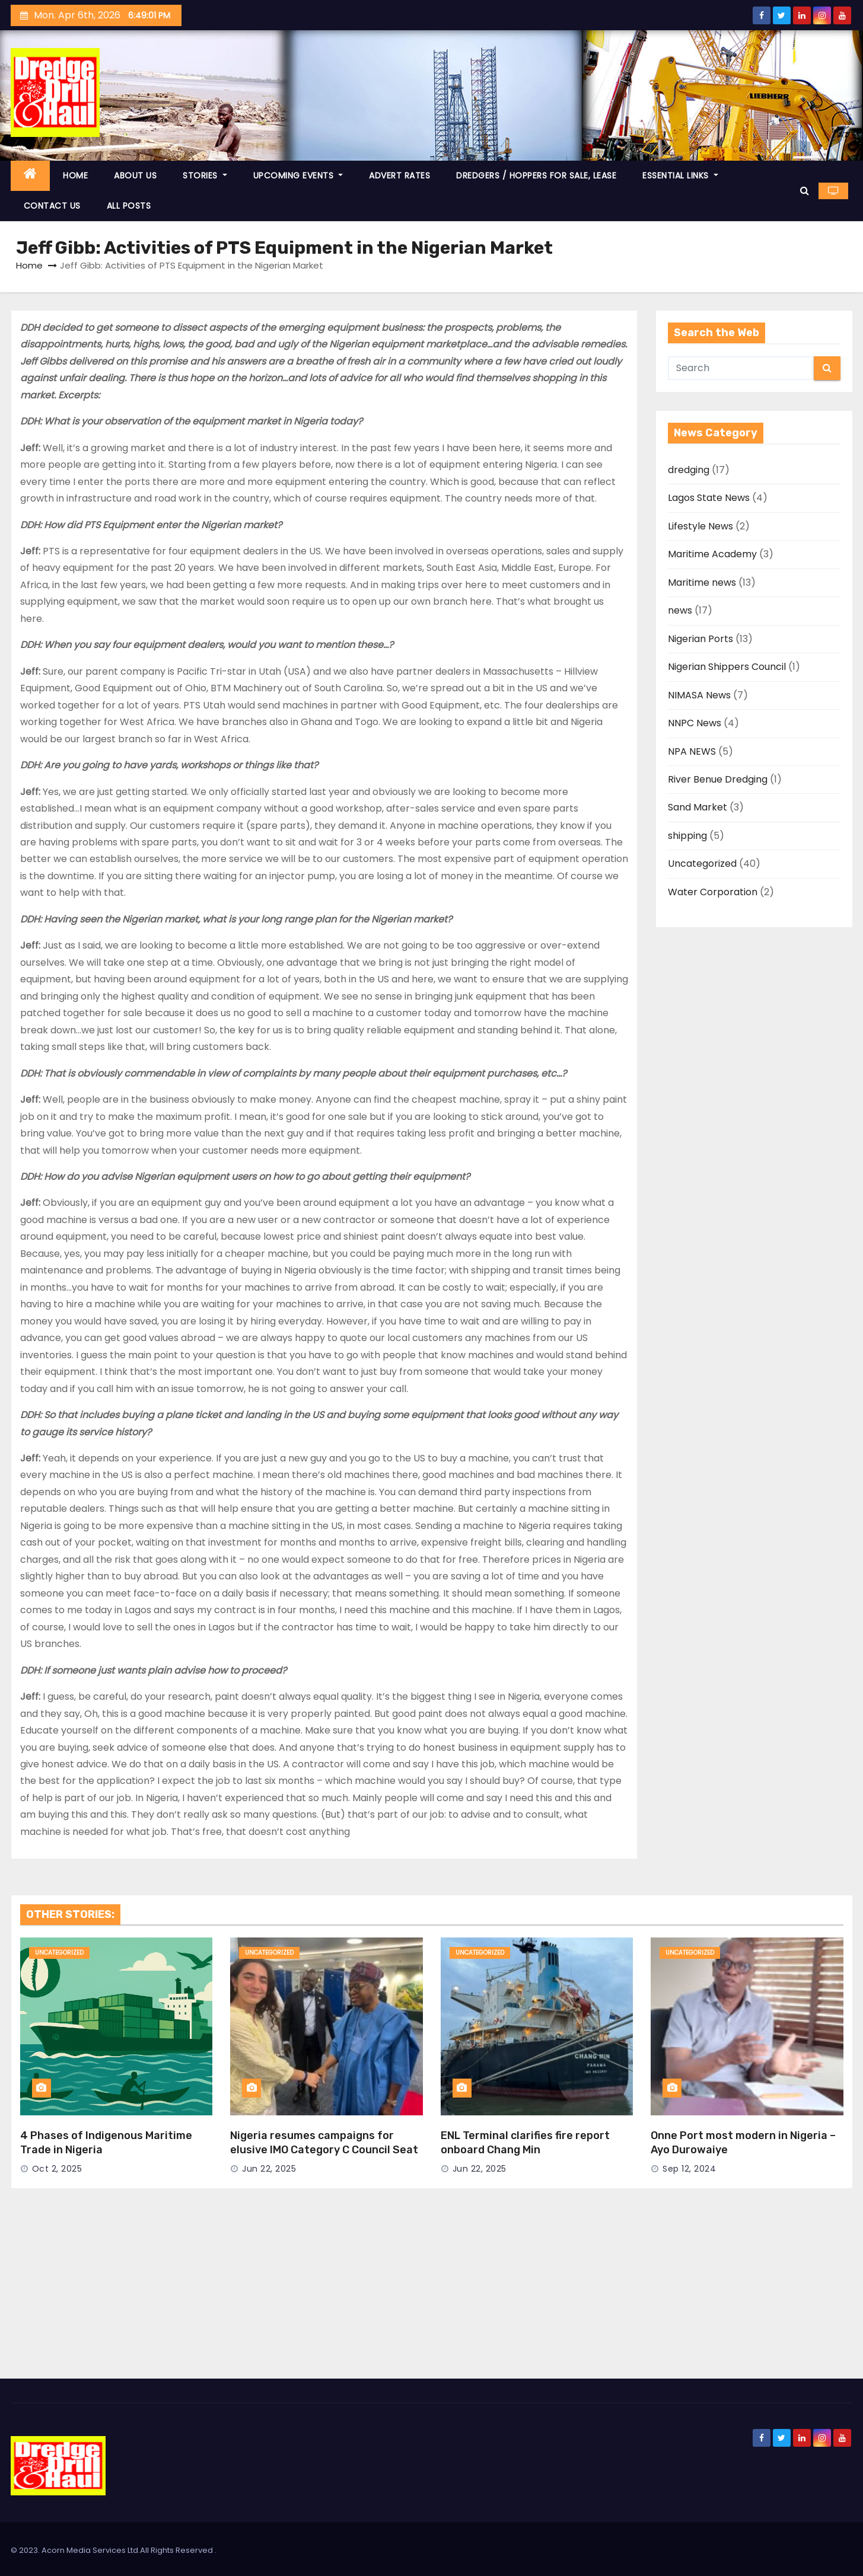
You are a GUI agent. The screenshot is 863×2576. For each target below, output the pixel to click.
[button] (804, 190)
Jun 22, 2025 (269, 2169)
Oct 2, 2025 (57, 2169)
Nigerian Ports (700, 639)
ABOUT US (135, 175)
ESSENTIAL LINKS (680, 175)
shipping (687, 835)
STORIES (205, 175)
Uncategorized (702, 863)
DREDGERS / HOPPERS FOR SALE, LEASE (536, 175)
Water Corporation (712, 892)
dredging (688, 470)
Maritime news (702, 582)
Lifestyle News (700, 526)
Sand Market (697, 807)
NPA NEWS (692, 751)
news (680, 610)
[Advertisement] (432, 2290)
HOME (75, 175)
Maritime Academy (712, 554)
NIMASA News (699, 695)
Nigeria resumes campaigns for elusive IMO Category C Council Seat (324, 2142)
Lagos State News (709, 498)
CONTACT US (52, 206)
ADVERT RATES (399, 175)
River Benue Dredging (718, 779)
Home (29, 265)
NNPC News (694, 723)
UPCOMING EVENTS (298, 175)
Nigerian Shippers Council (727, 666)
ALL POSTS (129, 206)
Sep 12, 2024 (689, 2169)
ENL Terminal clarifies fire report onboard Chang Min (525, 2142)
